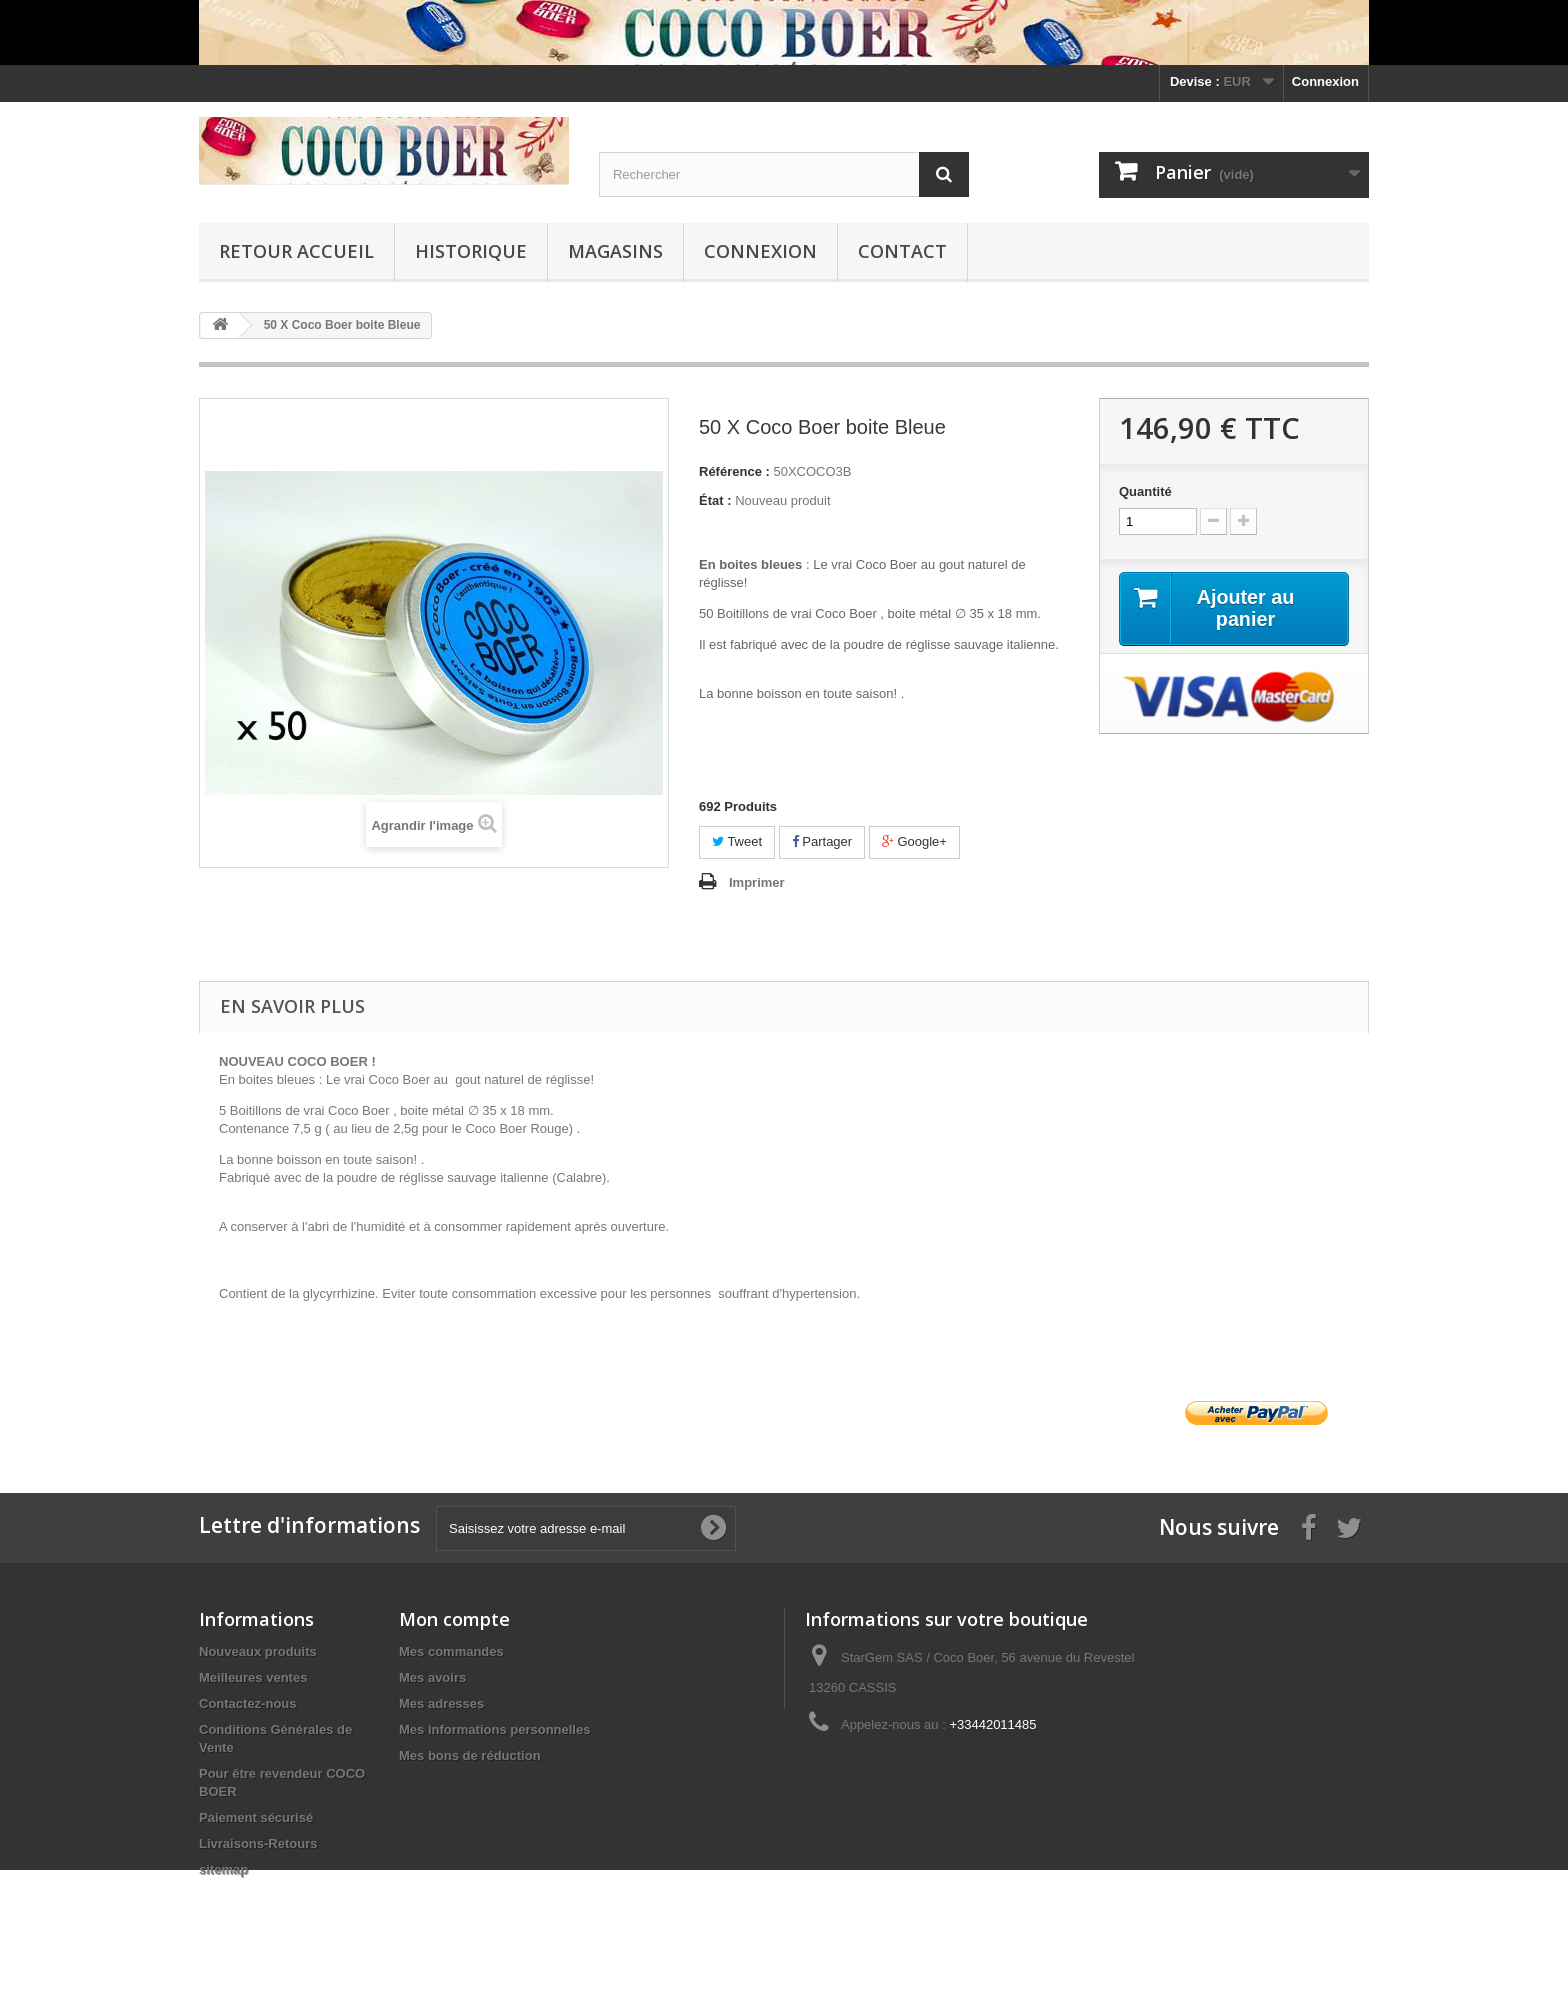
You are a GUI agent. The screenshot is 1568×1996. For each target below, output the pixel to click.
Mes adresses (441, 1703)
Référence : (734, 471)
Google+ (914, 841)
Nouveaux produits (258, 1651)
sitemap (223, 1869)
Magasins (615, 251)
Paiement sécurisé (256, 1817)
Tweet (737, 841)
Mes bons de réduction (470, 1755)
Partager (822, 841)
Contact (902, 251)
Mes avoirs (432, 1677)
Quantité (1145, 491)
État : (715, 500)
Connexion (1325, 81)
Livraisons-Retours (258, 1843)
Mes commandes (451, 1651)
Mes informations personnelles (494, 1729)
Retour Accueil (296, 251)
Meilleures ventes (253, 1677)
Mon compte (454, 1619)
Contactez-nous (248, 1703)
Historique (471, 251)
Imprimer (757, 882)
